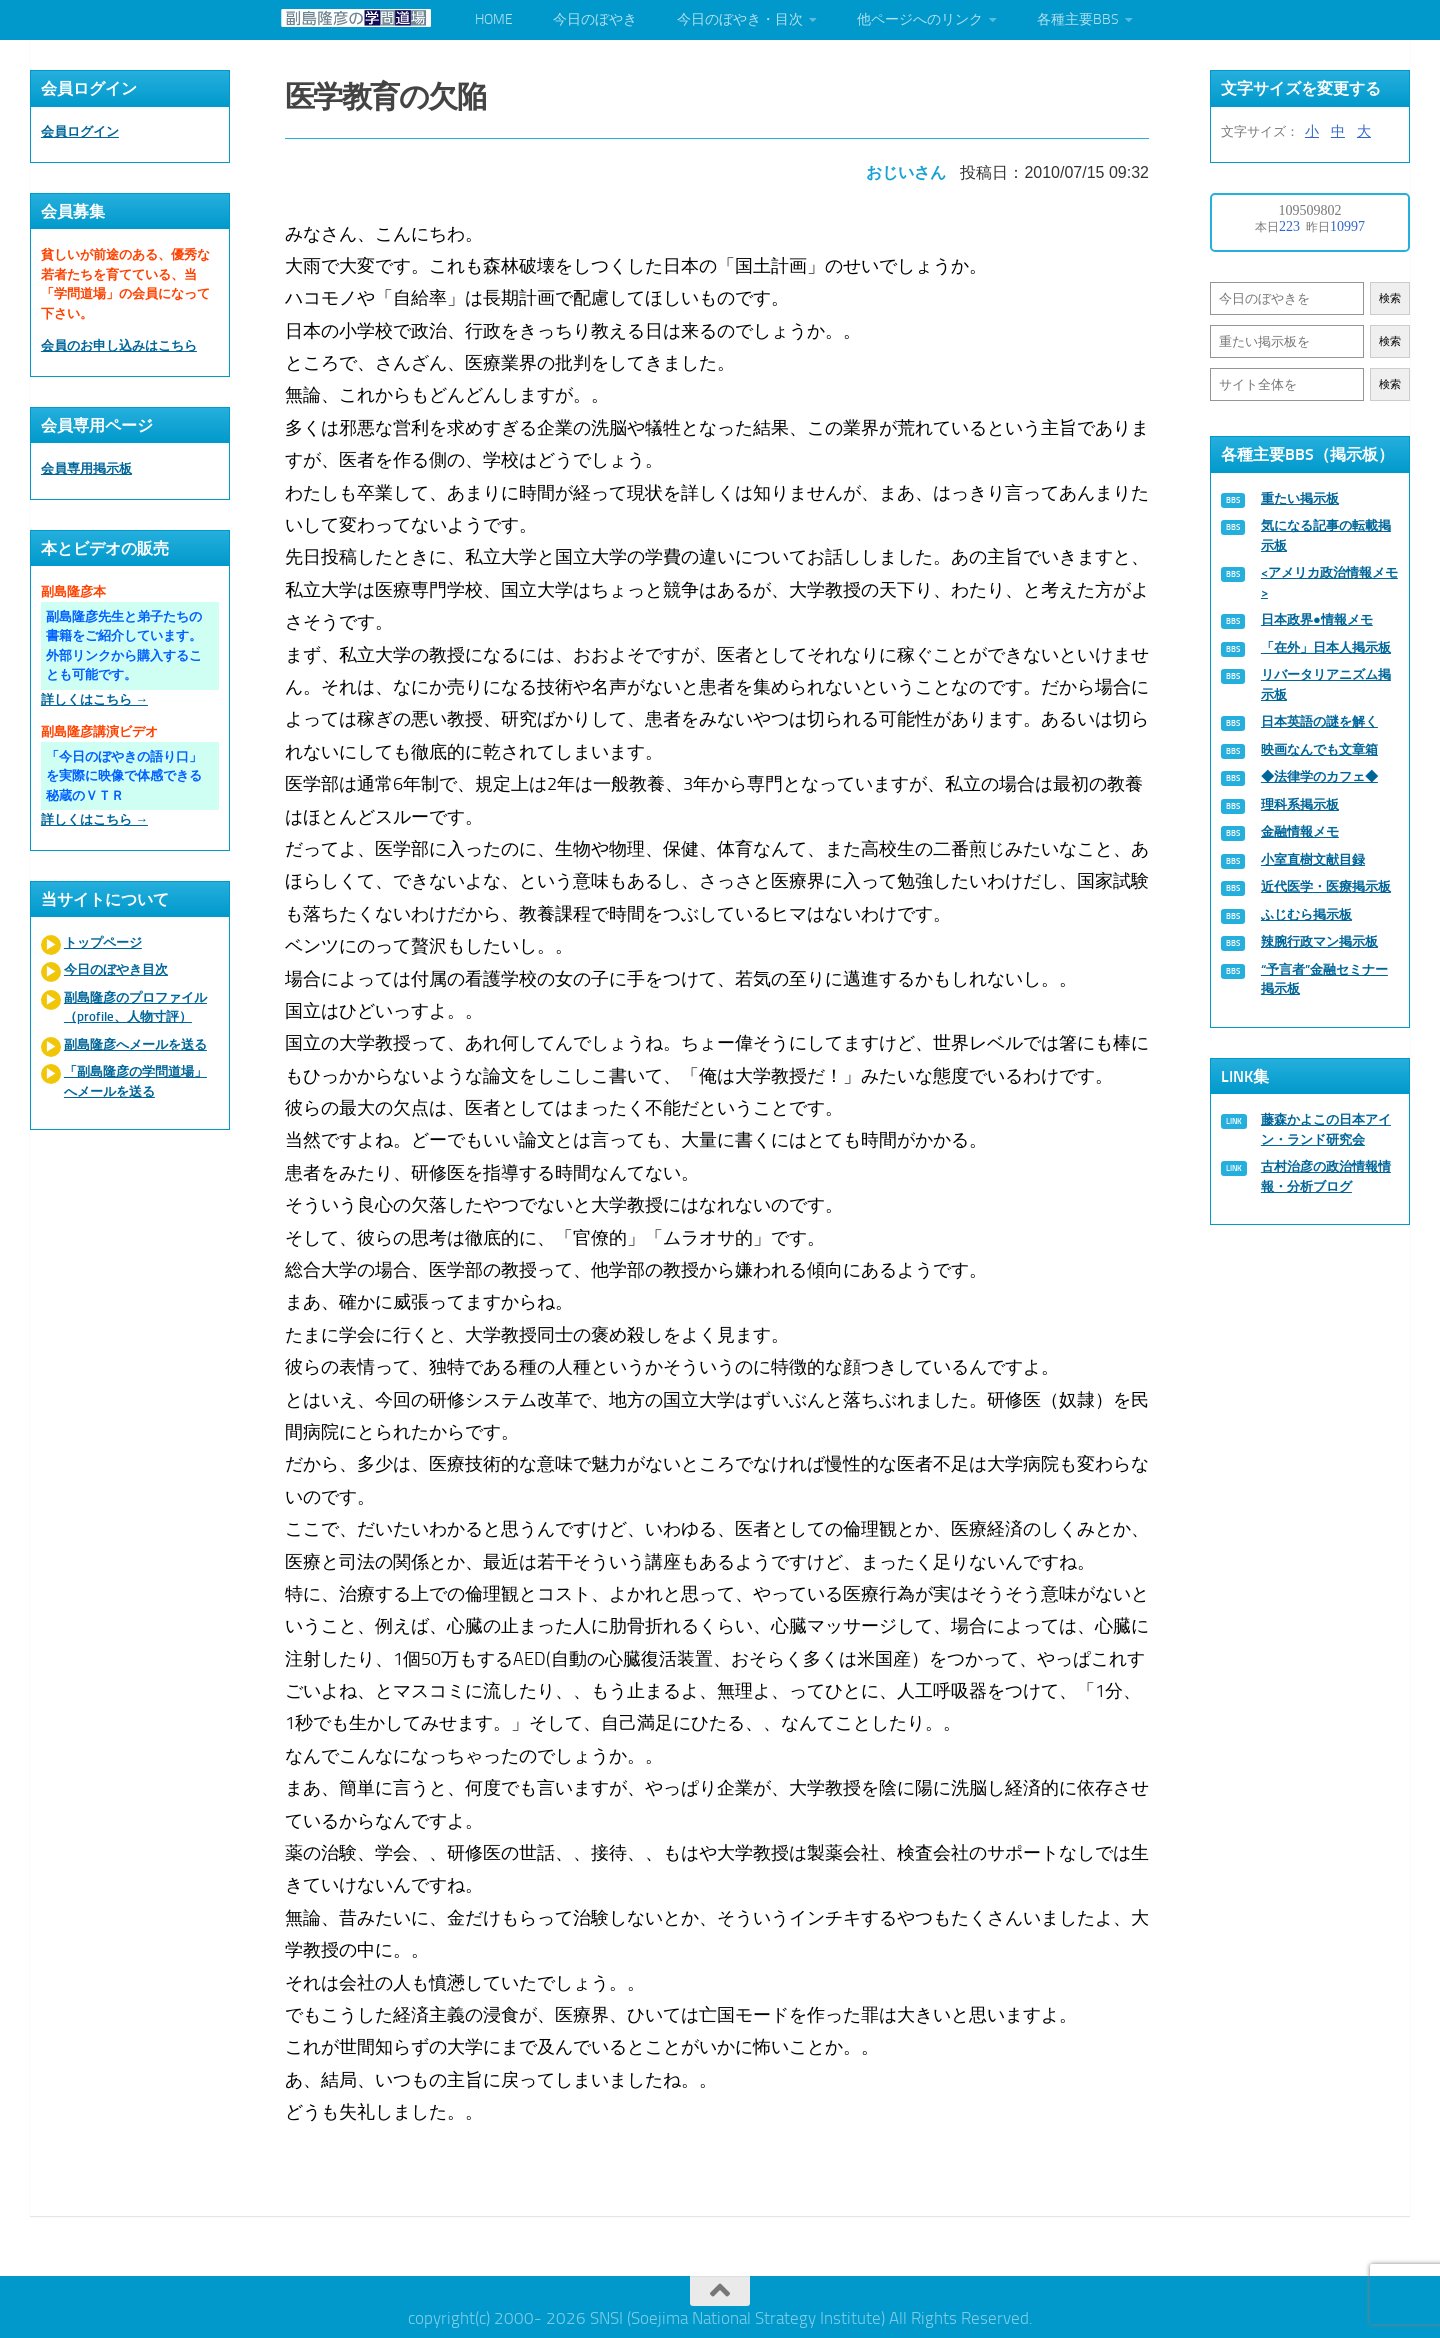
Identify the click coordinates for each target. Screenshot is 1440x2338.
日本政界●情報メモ (1317, 619)
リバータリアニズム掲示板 (1326, 684)
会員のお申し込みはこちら (119, 345)
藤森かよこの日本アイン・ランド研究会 (1326, 1129)
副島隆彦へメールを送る (135, 1044)
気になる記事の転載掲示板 (1326, 535)
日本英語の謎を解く (1319, 721)
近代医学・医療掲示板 (1326, 886)
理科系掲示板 (1300, 804)
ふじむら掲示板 (1306, 914)
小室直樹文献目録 (1313, 859)
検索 (1390, 298)
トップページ (103, 942)
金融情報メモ (1300, 831)
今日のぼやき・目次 (740, 19)
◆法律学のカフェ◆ (1319, 776)
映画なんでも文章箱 (1319, 749)
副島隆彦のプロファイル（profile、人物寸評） (135, 1007)
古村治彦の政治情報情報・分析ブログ (1326, 1176)
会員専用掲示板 (86, 468)
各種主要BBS (1078, 19)
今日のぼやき (595, 19)
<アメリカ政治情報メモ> (1329, 582)
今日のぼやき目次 (116, 969)
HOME (494, 19)
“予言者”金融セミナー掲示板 (1324, 979)
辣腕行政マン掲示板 (1319, 941)
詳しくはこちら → (94, 699)
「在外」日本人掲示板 (1326, 647)
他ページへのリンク (920, 19)
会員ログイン (80, 131)
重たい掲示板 (1300, 498)
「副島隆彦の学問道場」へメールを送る (135, 1081)
